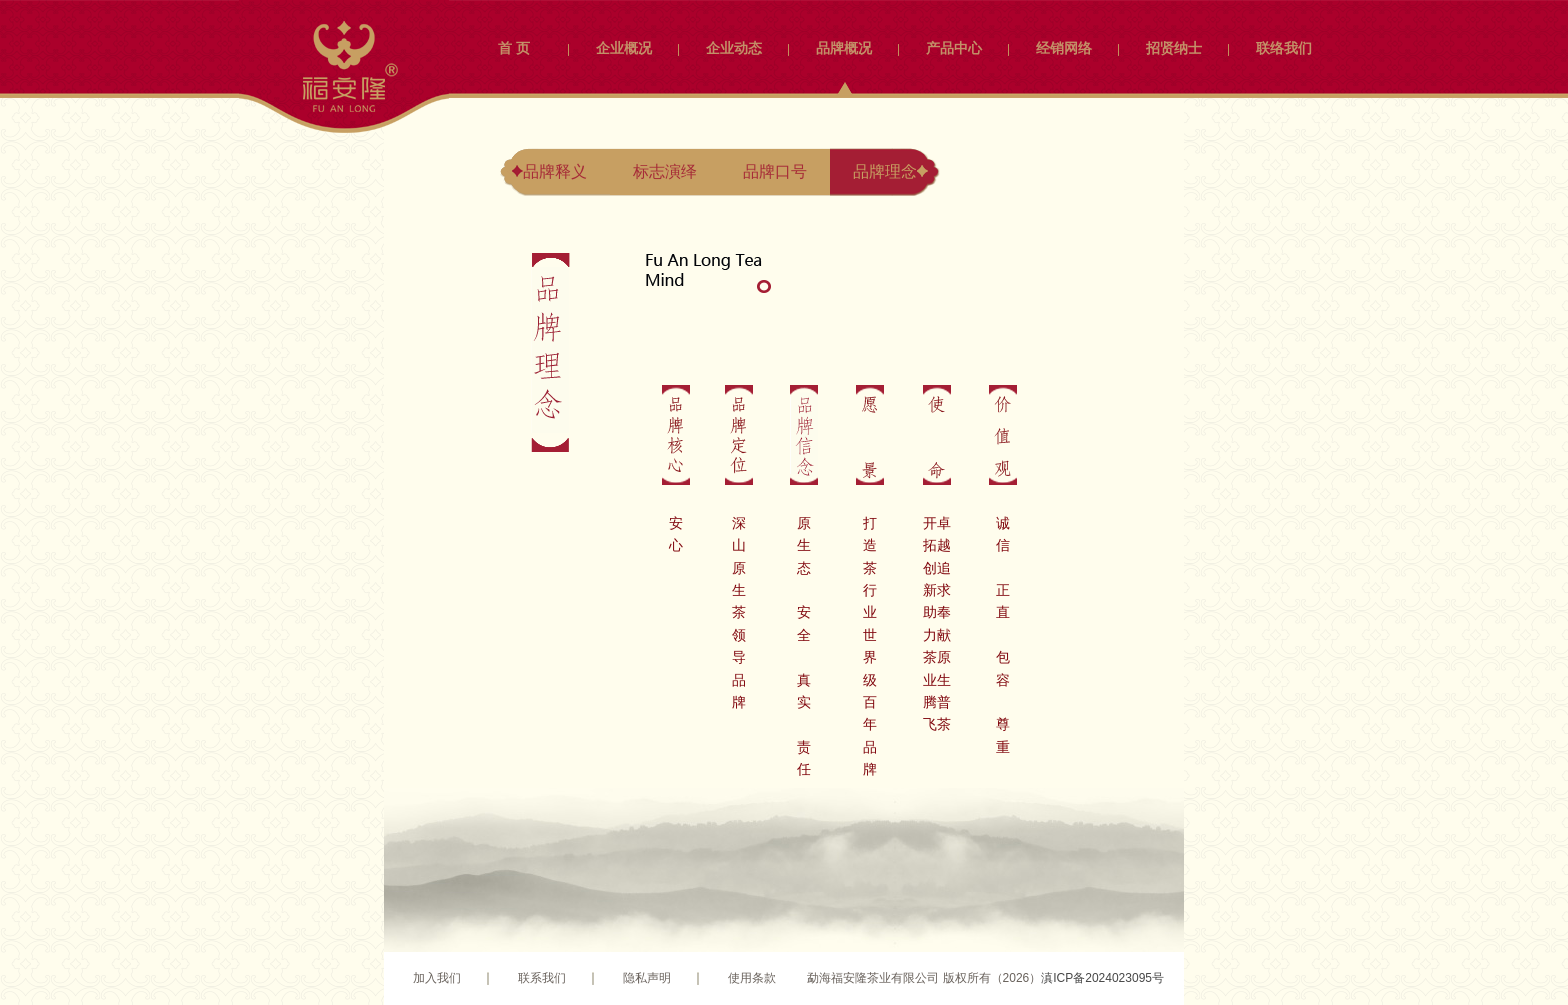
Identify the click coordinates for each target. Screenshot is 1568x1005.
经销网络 (1064, 48)
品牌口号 (775, 171)
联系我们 (542, 978)
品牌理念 (885, 171)
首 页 (514, 48)
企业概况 (624, 48)
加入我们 (437, 978)
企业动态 (734, 48)
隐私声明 (647, 978)
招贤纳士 (1174, 48)
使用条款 (752, 978)
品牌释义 (555, 171)
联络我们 (1284, 48)
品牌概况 (844, 48)
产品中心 (954, 48)
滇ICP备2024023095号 (1102, 978)
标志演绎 (665, 171)
